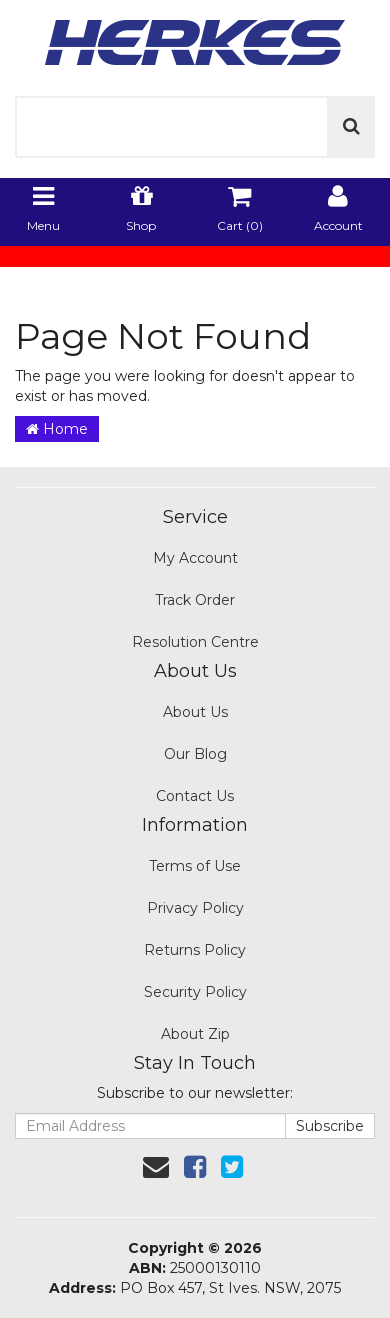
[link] (195, 1167)
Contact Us (195, 796)
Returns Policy (195, 950)
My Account (195, 558)
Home (57, 429)
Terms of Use (195, 866)
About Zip (195, 1034)
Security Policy (195, 992)
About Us (195, 712)
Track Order (195, 600)
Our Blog (195, 754)
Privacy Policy (195, 908)
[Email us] (156, 1167)
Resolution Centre (195, 642)
